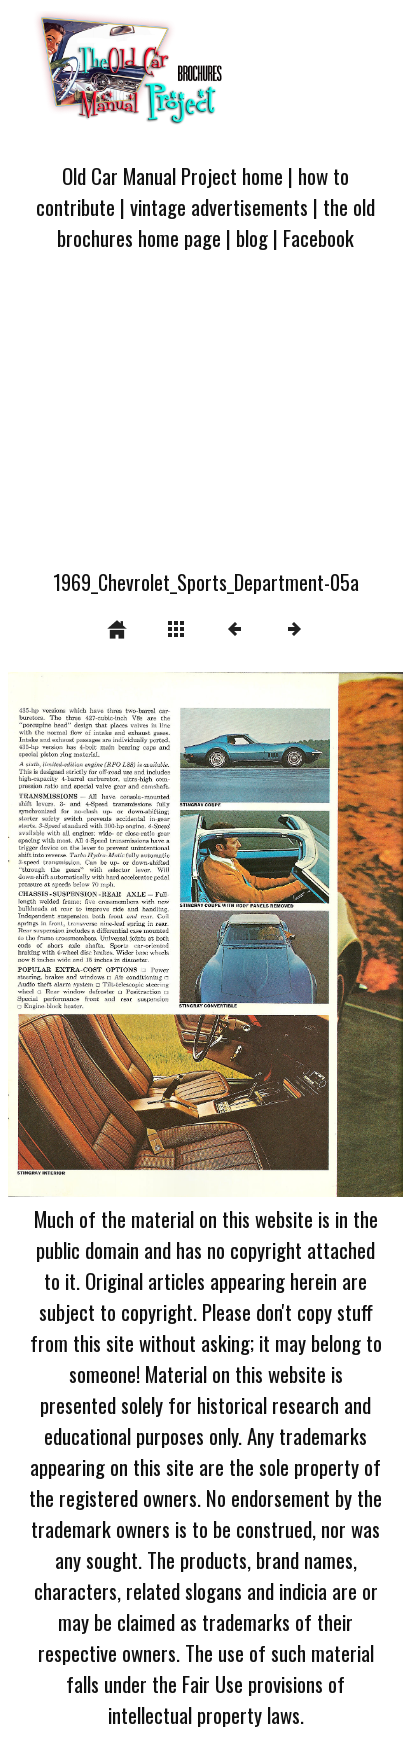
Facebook (318, 237)
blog (252, 237)
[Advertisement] (205, 422)
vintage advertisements (219, 206)
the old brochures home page (216, 222)
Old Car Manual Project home (172, 175)
